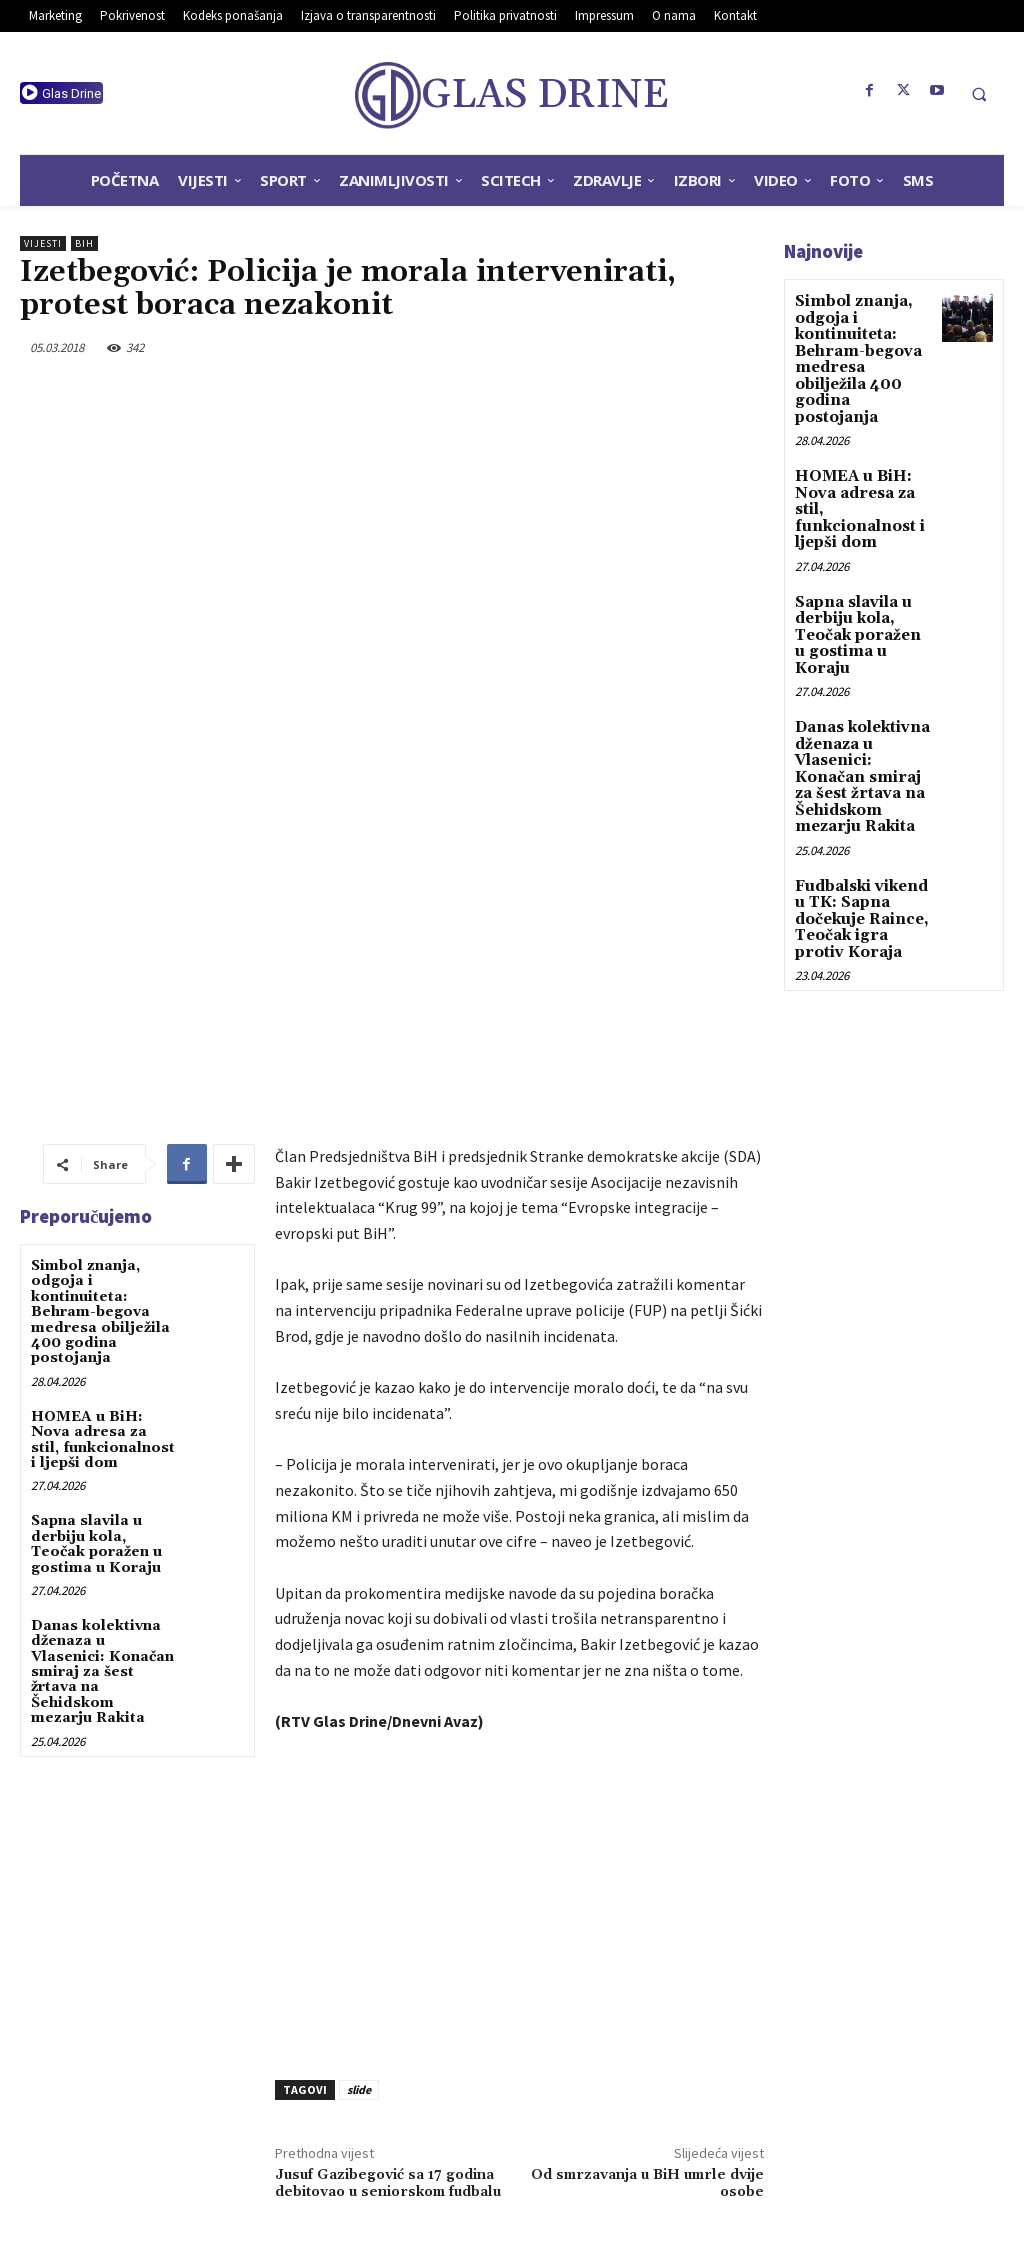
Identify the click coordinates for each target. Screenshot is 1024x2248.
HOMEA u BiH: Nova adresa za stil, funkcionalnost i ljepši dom (103, 1204)
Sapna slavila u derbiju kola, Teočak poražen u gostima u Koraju (96, 1308)
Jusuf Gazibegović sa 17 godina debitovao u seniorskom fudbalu (388, 1947)
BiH (84, 243)
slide (359, 1853)
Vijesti (43, 243)
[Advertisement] (519, 1665)
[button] (979, 94)
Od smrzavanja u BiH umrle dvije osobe (647, 1947)
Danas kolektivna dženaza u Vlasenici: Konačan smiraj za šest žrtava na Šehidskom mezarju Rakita (102, 1436)
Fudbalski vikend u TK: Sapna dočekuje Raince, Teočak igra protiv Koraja (859, 858)
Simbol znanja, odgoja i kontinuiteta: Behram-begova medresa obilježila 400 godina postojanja (100, 1076)
